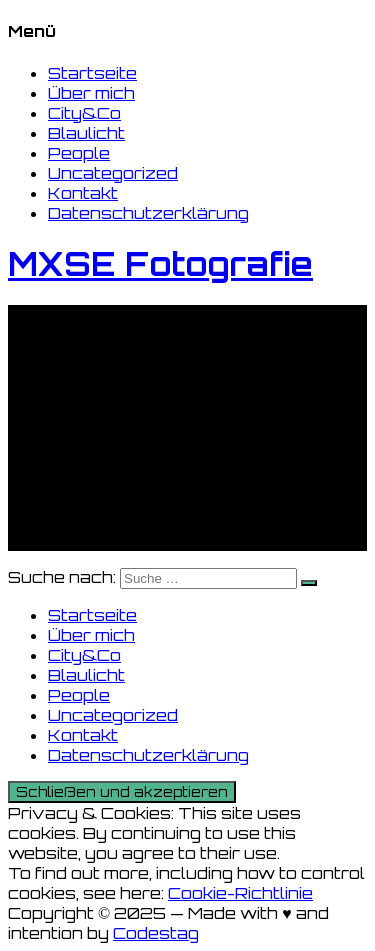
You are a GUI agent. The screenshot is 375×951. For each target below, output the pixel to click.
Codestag (156, 933)
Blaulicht (86, 133)
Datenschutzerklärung (148, 213)
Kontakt (83, 193)
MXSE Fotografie (160, 264)
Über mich (91, 93)
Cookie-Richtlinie (240, 893)
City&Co (84, 113)
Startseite (92, 73)
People (79, 153)
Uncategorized (113, 173)
